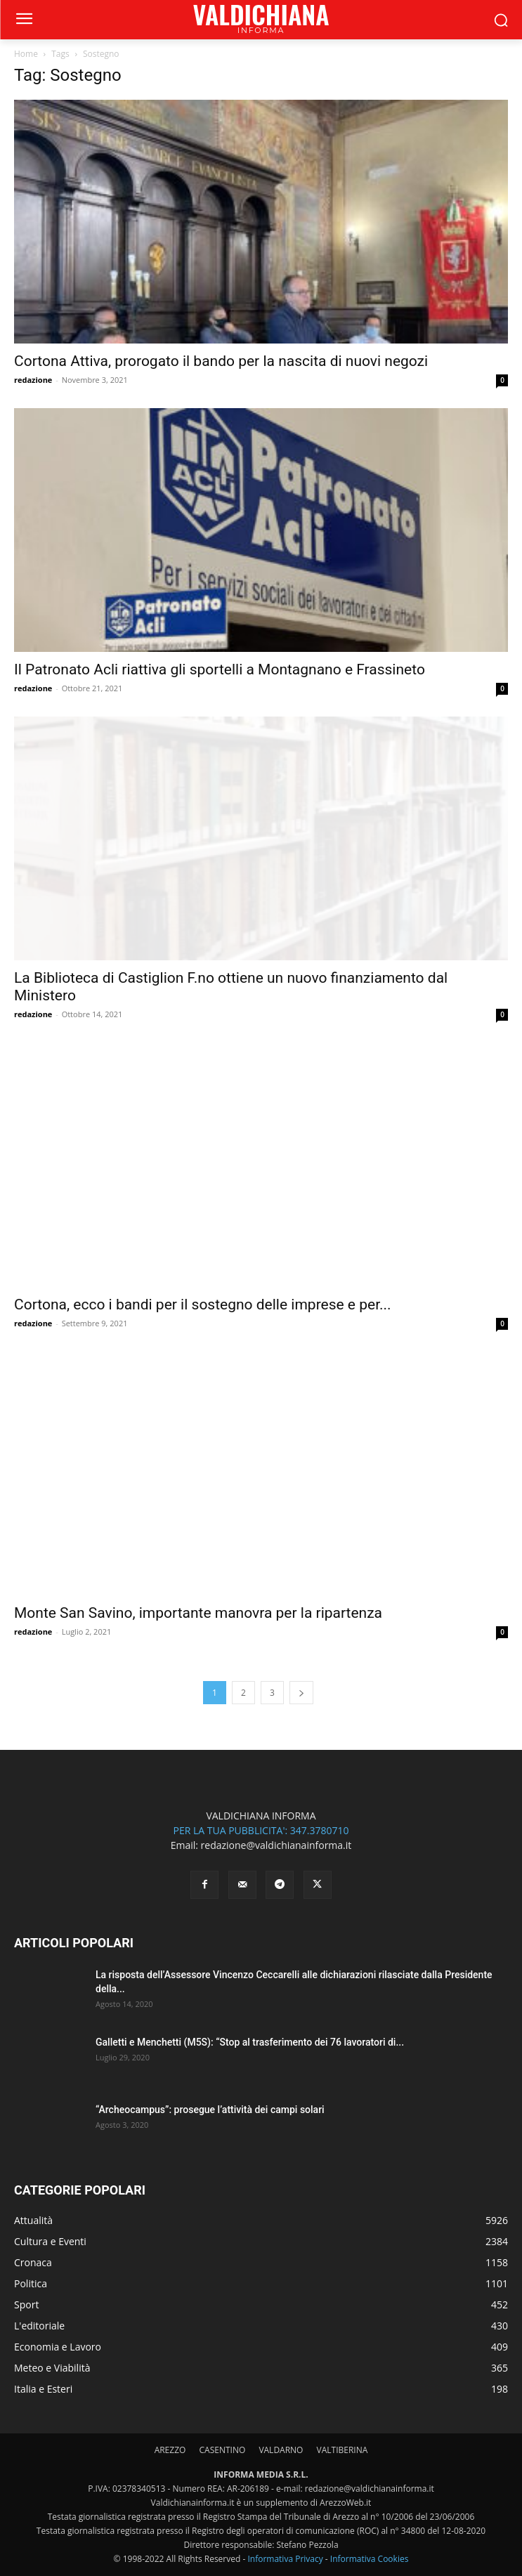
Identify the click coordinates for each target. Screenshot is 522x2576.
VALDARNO (281, 2450)
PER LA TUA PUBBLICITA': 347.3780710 (260, 1830)
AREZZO (170, 2450)
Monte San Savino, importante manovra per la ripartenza (198, 1612)
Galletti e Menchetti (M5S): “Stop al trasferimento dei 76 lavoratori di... (250, 2042)
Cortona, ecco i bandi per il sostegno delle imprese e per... (202, 1304)
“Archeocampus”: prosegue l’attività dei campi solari (210, 2109)
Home (26, 54)
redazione (33, 379)
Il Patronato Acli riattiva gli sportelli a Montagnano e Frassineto (219, 669)
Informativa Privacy (284, 2559)
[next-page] (301, 1692)
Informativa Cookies (369, 2559)
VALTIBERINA (342, 2450)
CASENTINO (222, 2450)
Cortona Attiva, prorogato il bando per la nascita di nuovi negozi (221, 361)
